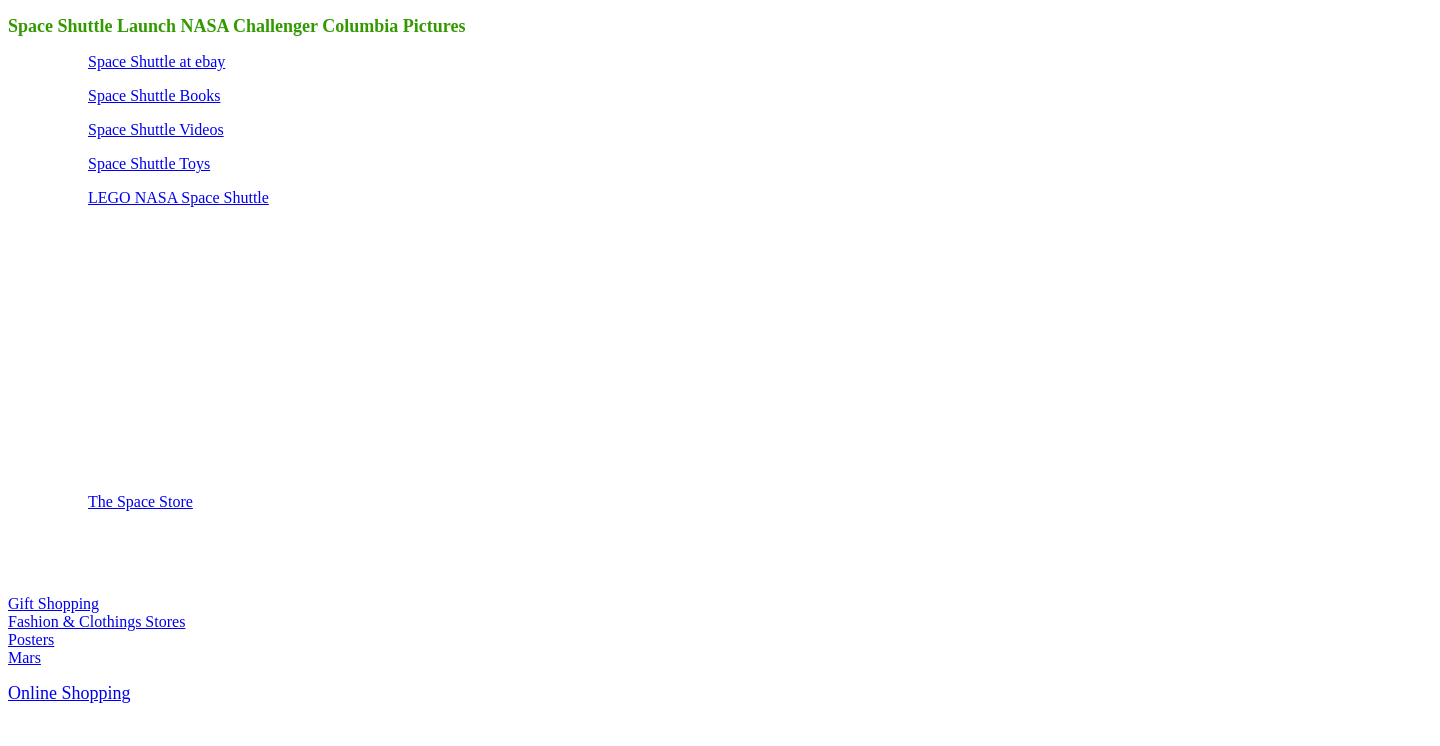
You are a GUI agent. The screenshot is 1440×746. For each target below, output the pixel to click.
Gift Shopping (53, 603)
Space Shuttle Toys (149, 163)
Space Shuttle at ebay (156, 61)
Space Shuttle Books (154, 95)
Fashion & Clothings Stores (96, 621)
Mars (24, 657)
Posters (31, 639)
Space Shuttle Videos (156, 129)
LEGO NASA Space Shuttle (178, 197)
